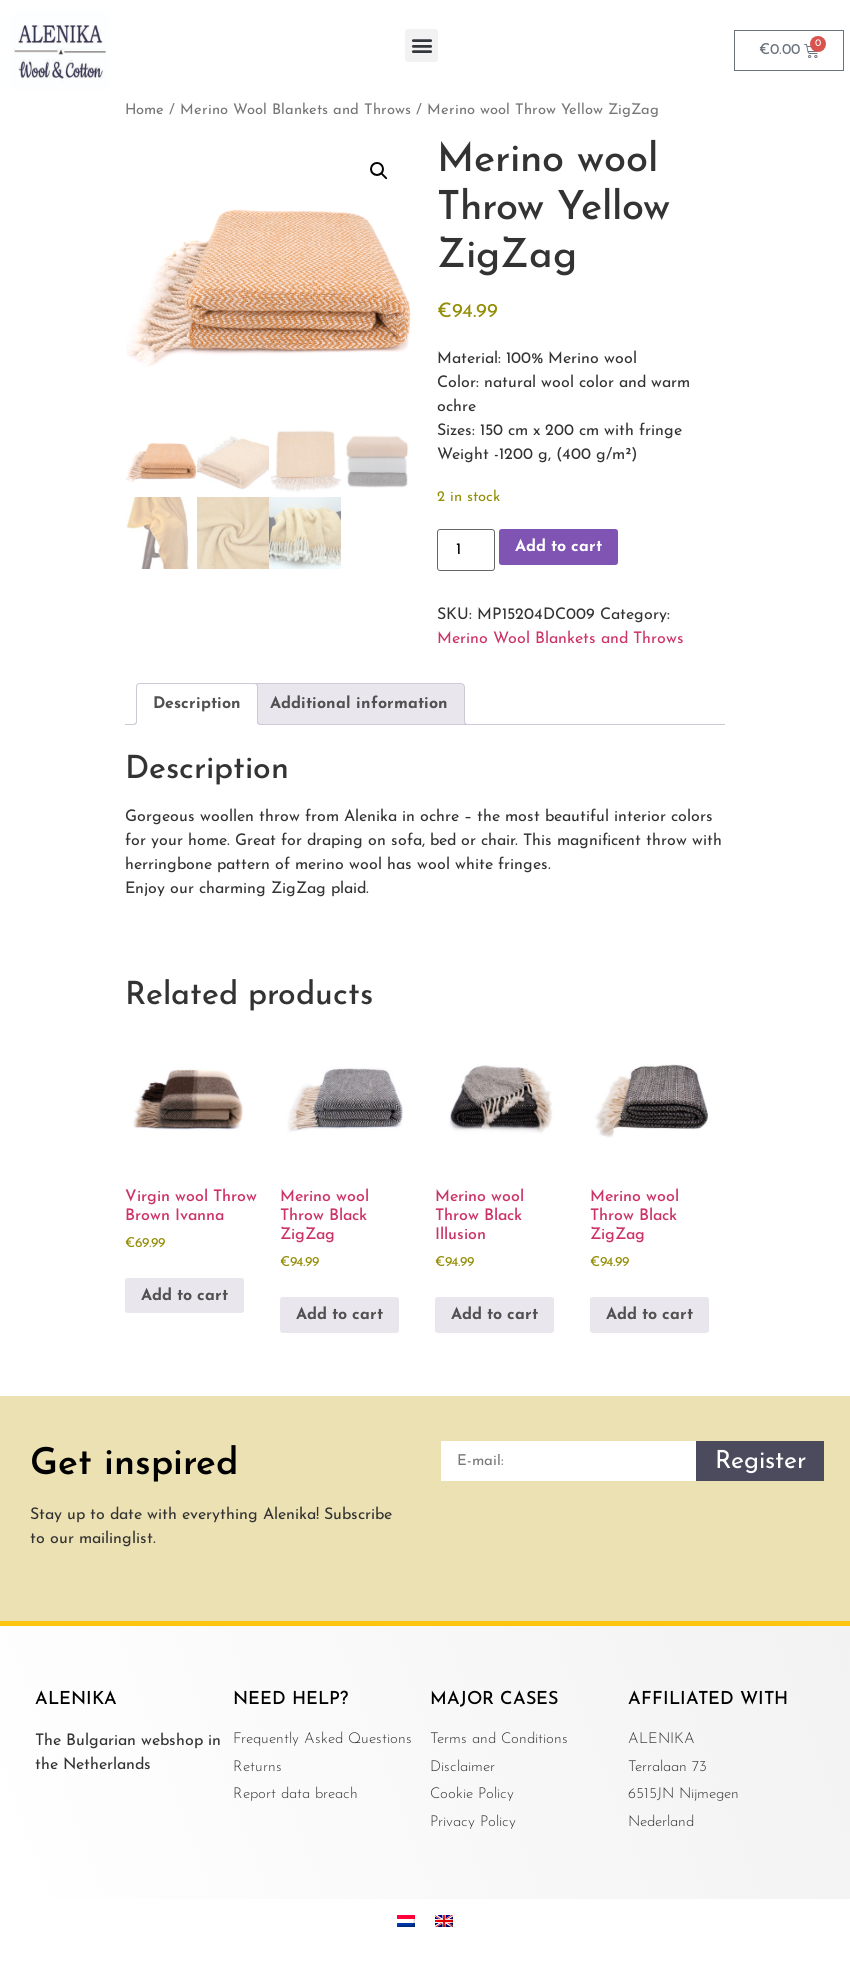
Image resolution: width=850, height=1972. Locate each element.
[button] (421, 45)
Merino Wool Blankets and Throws (295, 110)
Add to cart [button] (184, 1296)
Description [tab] (197, 704)
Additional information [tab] (359, 704)
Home (144, 110)
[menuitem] (406, 1920)
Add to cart (558, 547)
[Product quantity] (466, 550)
